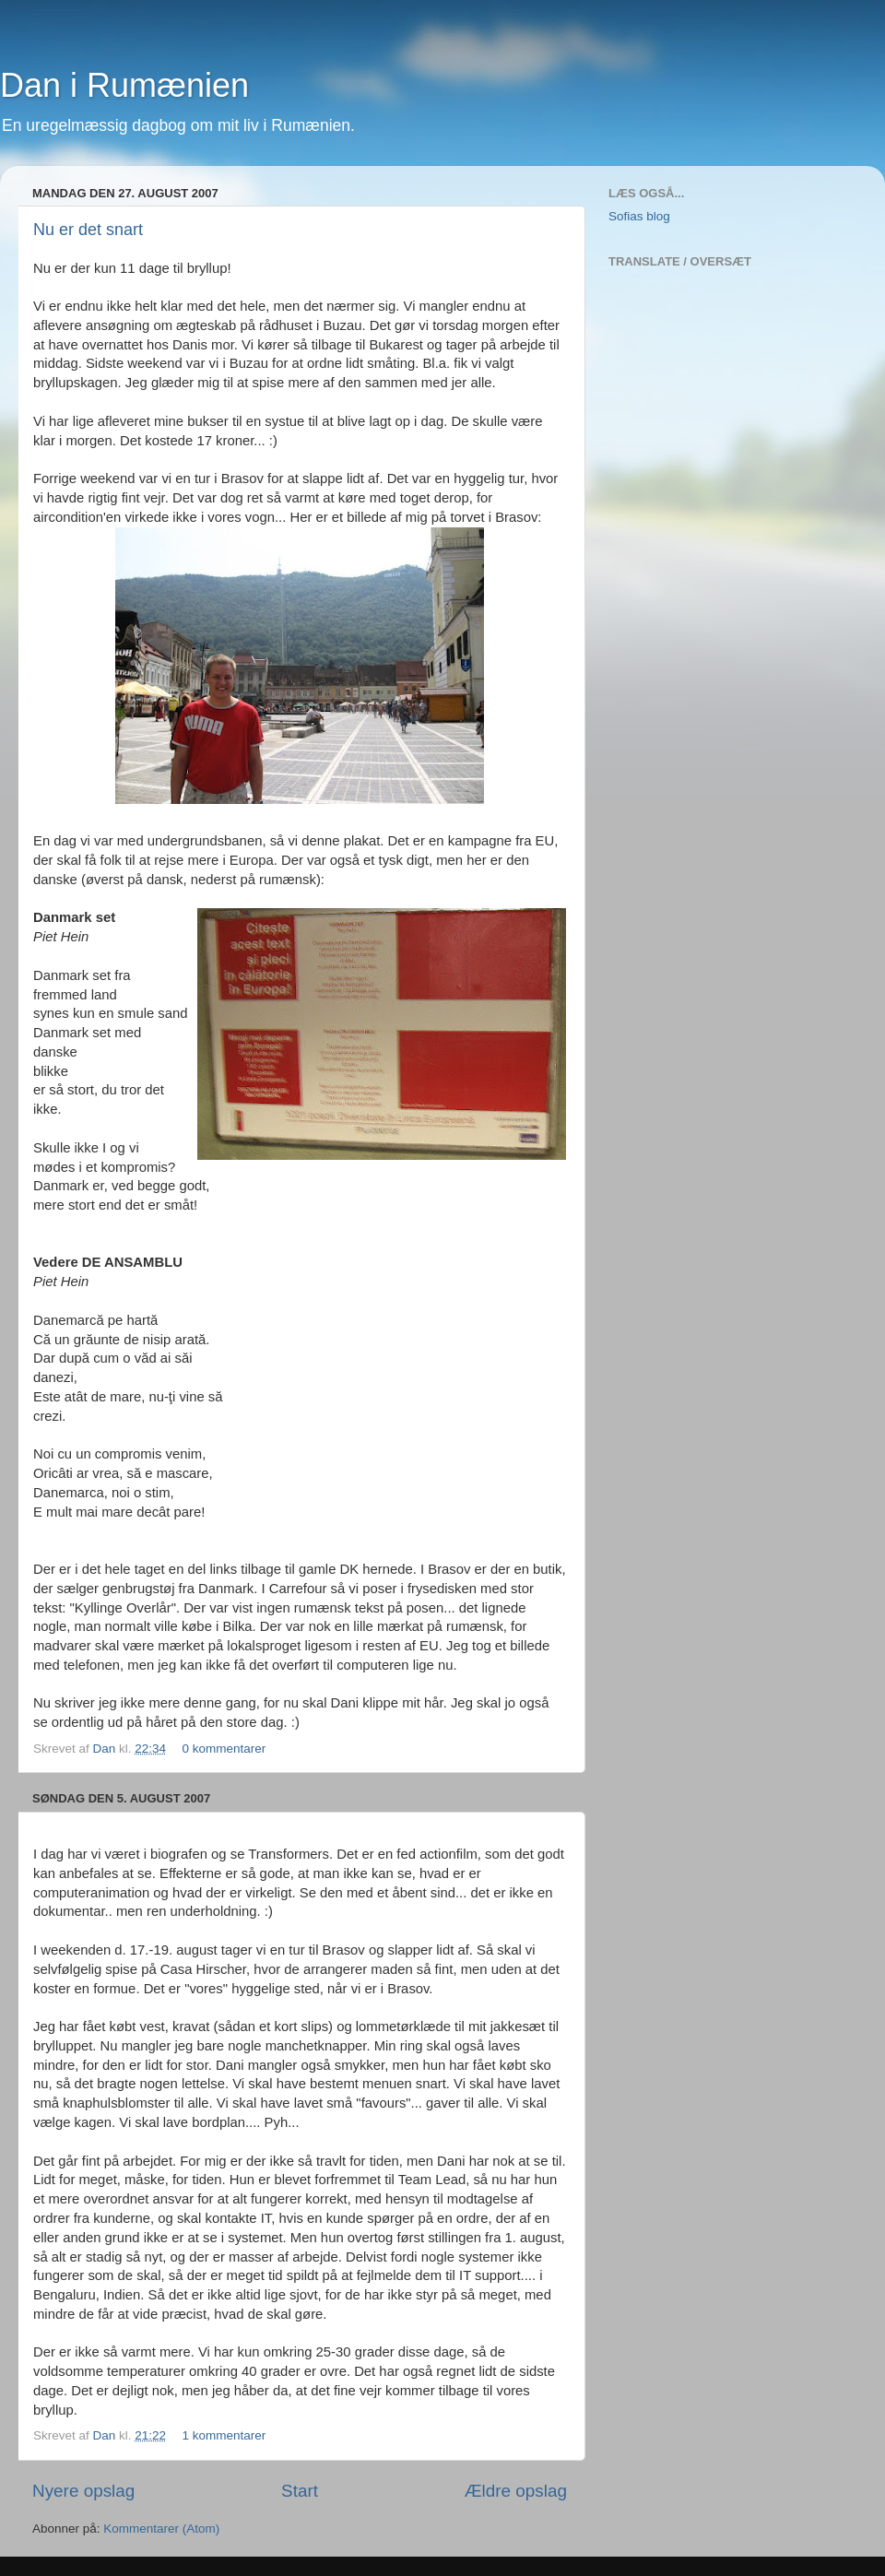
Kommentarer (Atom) (161, 2528)
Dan (106, 1748)
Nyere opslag (83, 2490)
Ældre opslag (516, 2490)
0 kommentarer (224, 1748)
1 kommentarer (224, 2435)
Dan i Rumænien (124, 85)
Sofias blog (639, 216)
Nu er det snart (88, 229)
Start (299, 2490)
